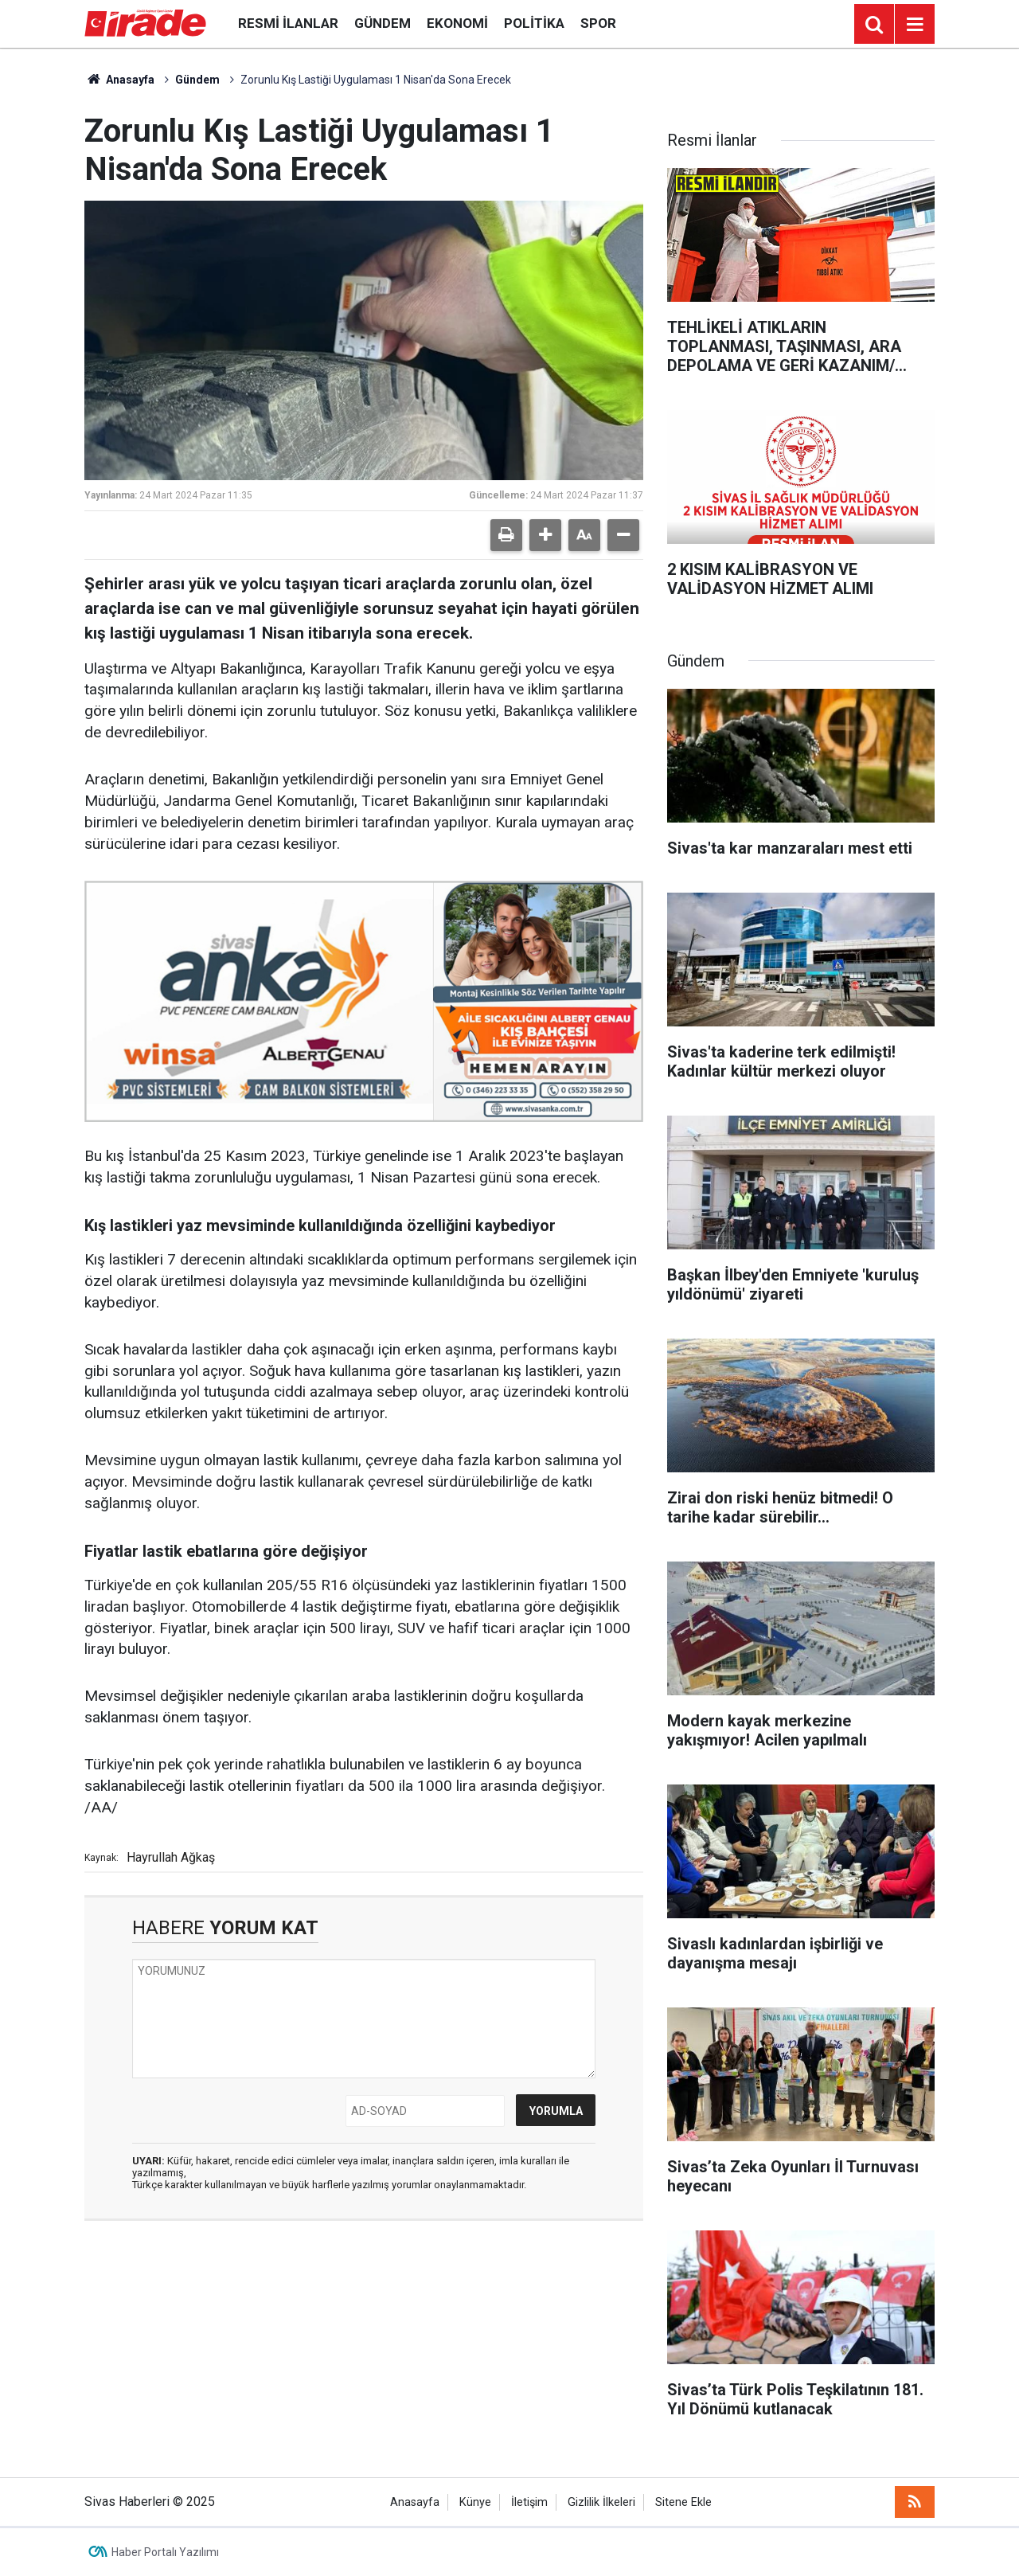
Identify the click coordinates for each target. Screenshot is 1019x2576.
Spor (598, 23)
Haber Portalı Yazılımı (165, 2552)
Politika (534, 23)
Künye (475, 2502)
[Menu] (914, 24)
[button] (545, 535)
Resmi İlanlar (288, 23)
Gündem (382, 23)
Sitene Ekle (683, 2502)
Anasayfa (119, 79)
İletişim (529, 2502)
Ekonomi (457, 23)
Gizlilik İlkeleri (601, 2502)
